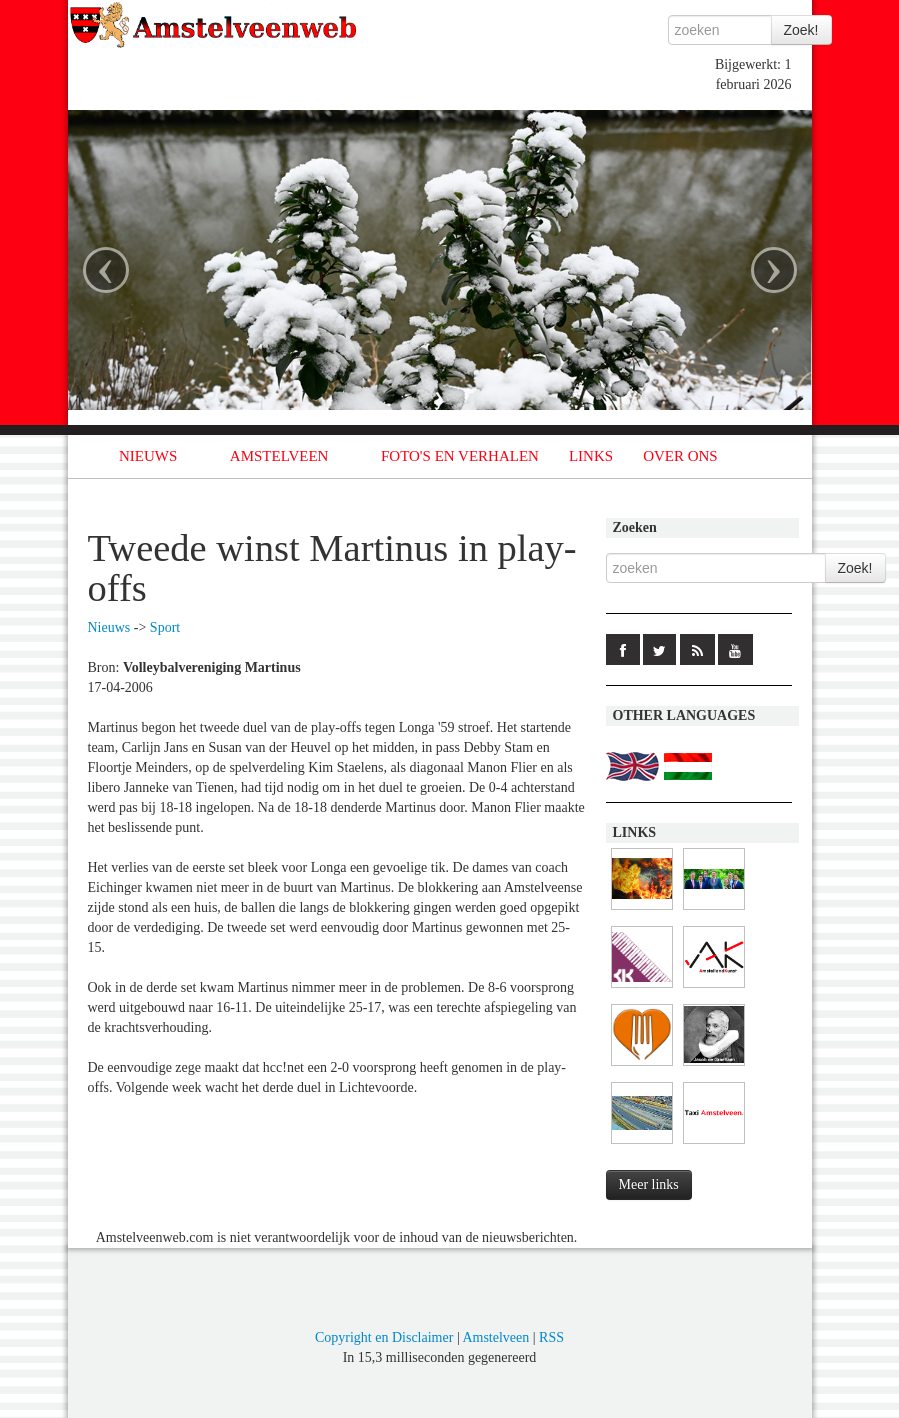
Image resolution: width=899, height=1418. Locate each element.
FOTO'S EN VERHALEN (460, 456)
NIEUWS (148, 456)
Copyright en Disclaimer (384, 1337)
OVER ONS (680, 456)
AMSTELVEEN (279, 456)
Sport (165, 627)
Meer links (649, 1184)
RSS (551, 1337)
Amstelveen (495, 1337)
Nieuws (109, 627)
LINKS (591, 456)
